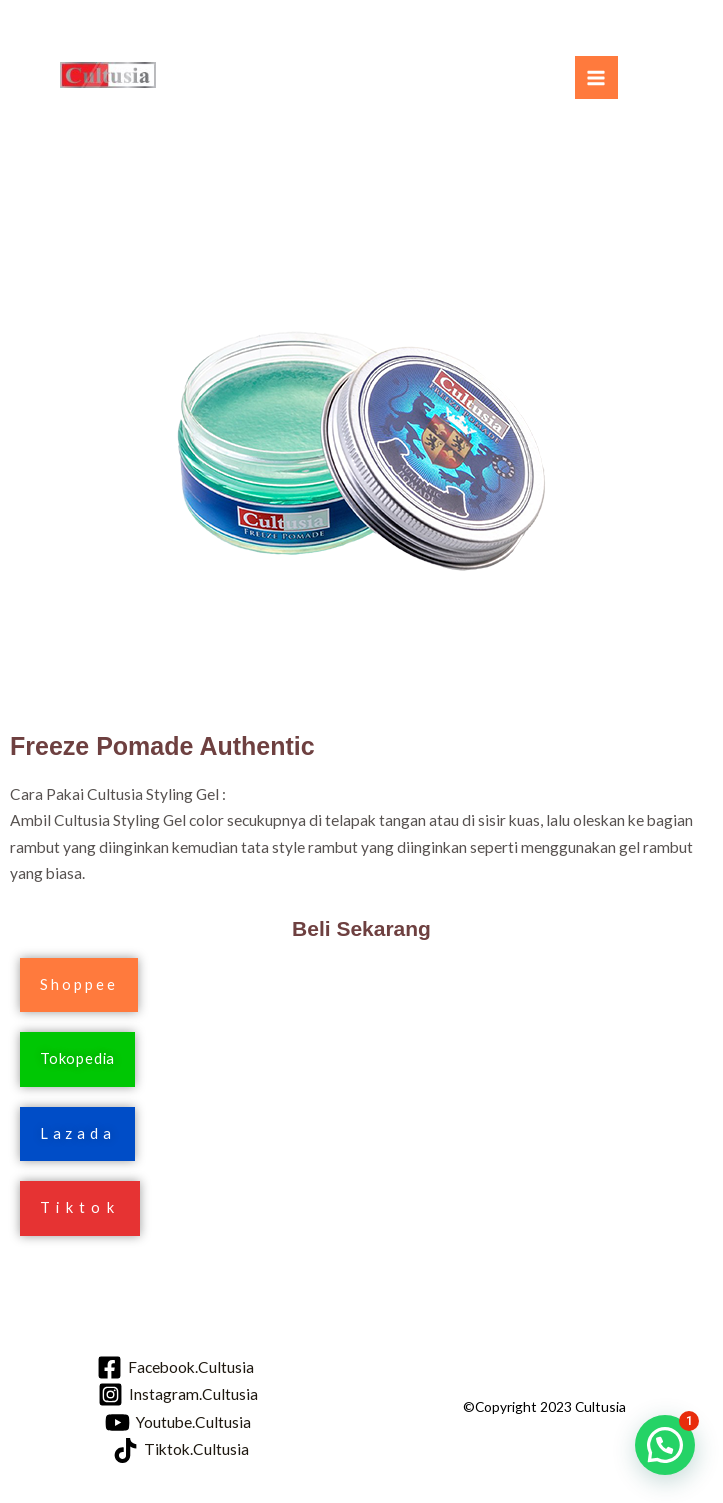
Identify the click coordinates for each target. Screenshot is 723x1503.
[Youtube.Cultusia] (178, 1422)
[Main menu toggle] (596, 77)
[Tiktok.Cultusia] (181, 1450)
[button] (79, 985)
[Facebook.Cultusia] (175, 1367)
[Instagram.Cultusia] (178, 1394)
